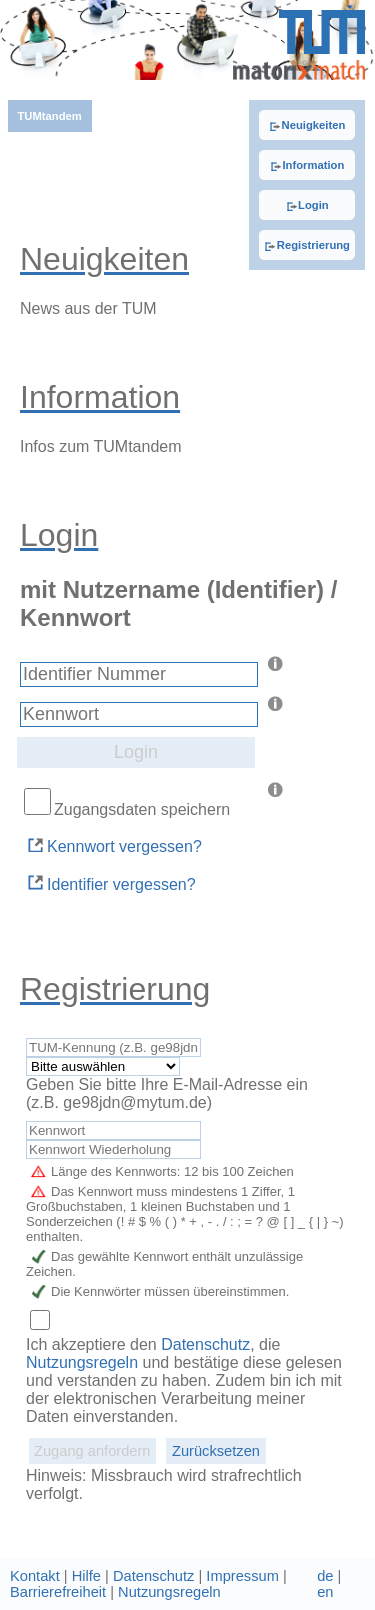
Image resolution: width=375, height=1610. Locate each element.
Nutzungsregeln (84, 1362)
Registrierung (307, 245)
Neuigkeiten (307, 125)
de (325, 1576)
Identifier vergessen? (110, 882)
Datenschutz (205, 1344)
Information (307, 165)
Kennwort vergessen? (113, 845)
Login (307, 205)
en (325, 1592)
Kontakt (35, 1576)
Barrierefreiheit (58, 1592)
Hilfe (86, 1576)
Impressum (242, 1576)
